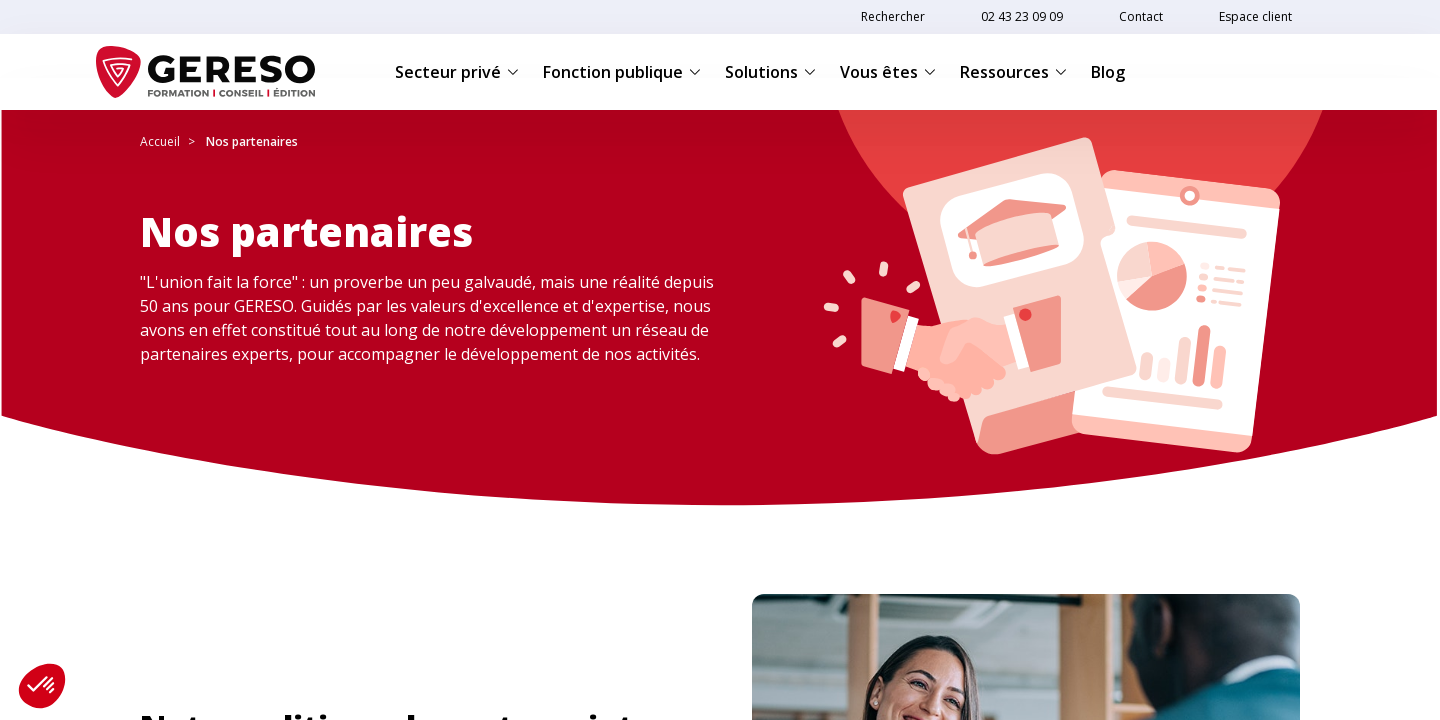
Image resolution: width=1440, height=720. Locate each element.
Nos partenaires (252, 141)
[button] (42, 686)
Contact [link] (1141, 16)
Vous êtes (888, 72)
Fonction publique (622, 72)
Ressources (1013, 72)
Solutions (770, 72)
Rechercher (893, 16)
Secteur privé (457, 72)
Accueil (160, 141)
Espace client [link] (1255, 16)
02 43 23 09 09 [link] (1022, 16)
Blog (1108, 72)
